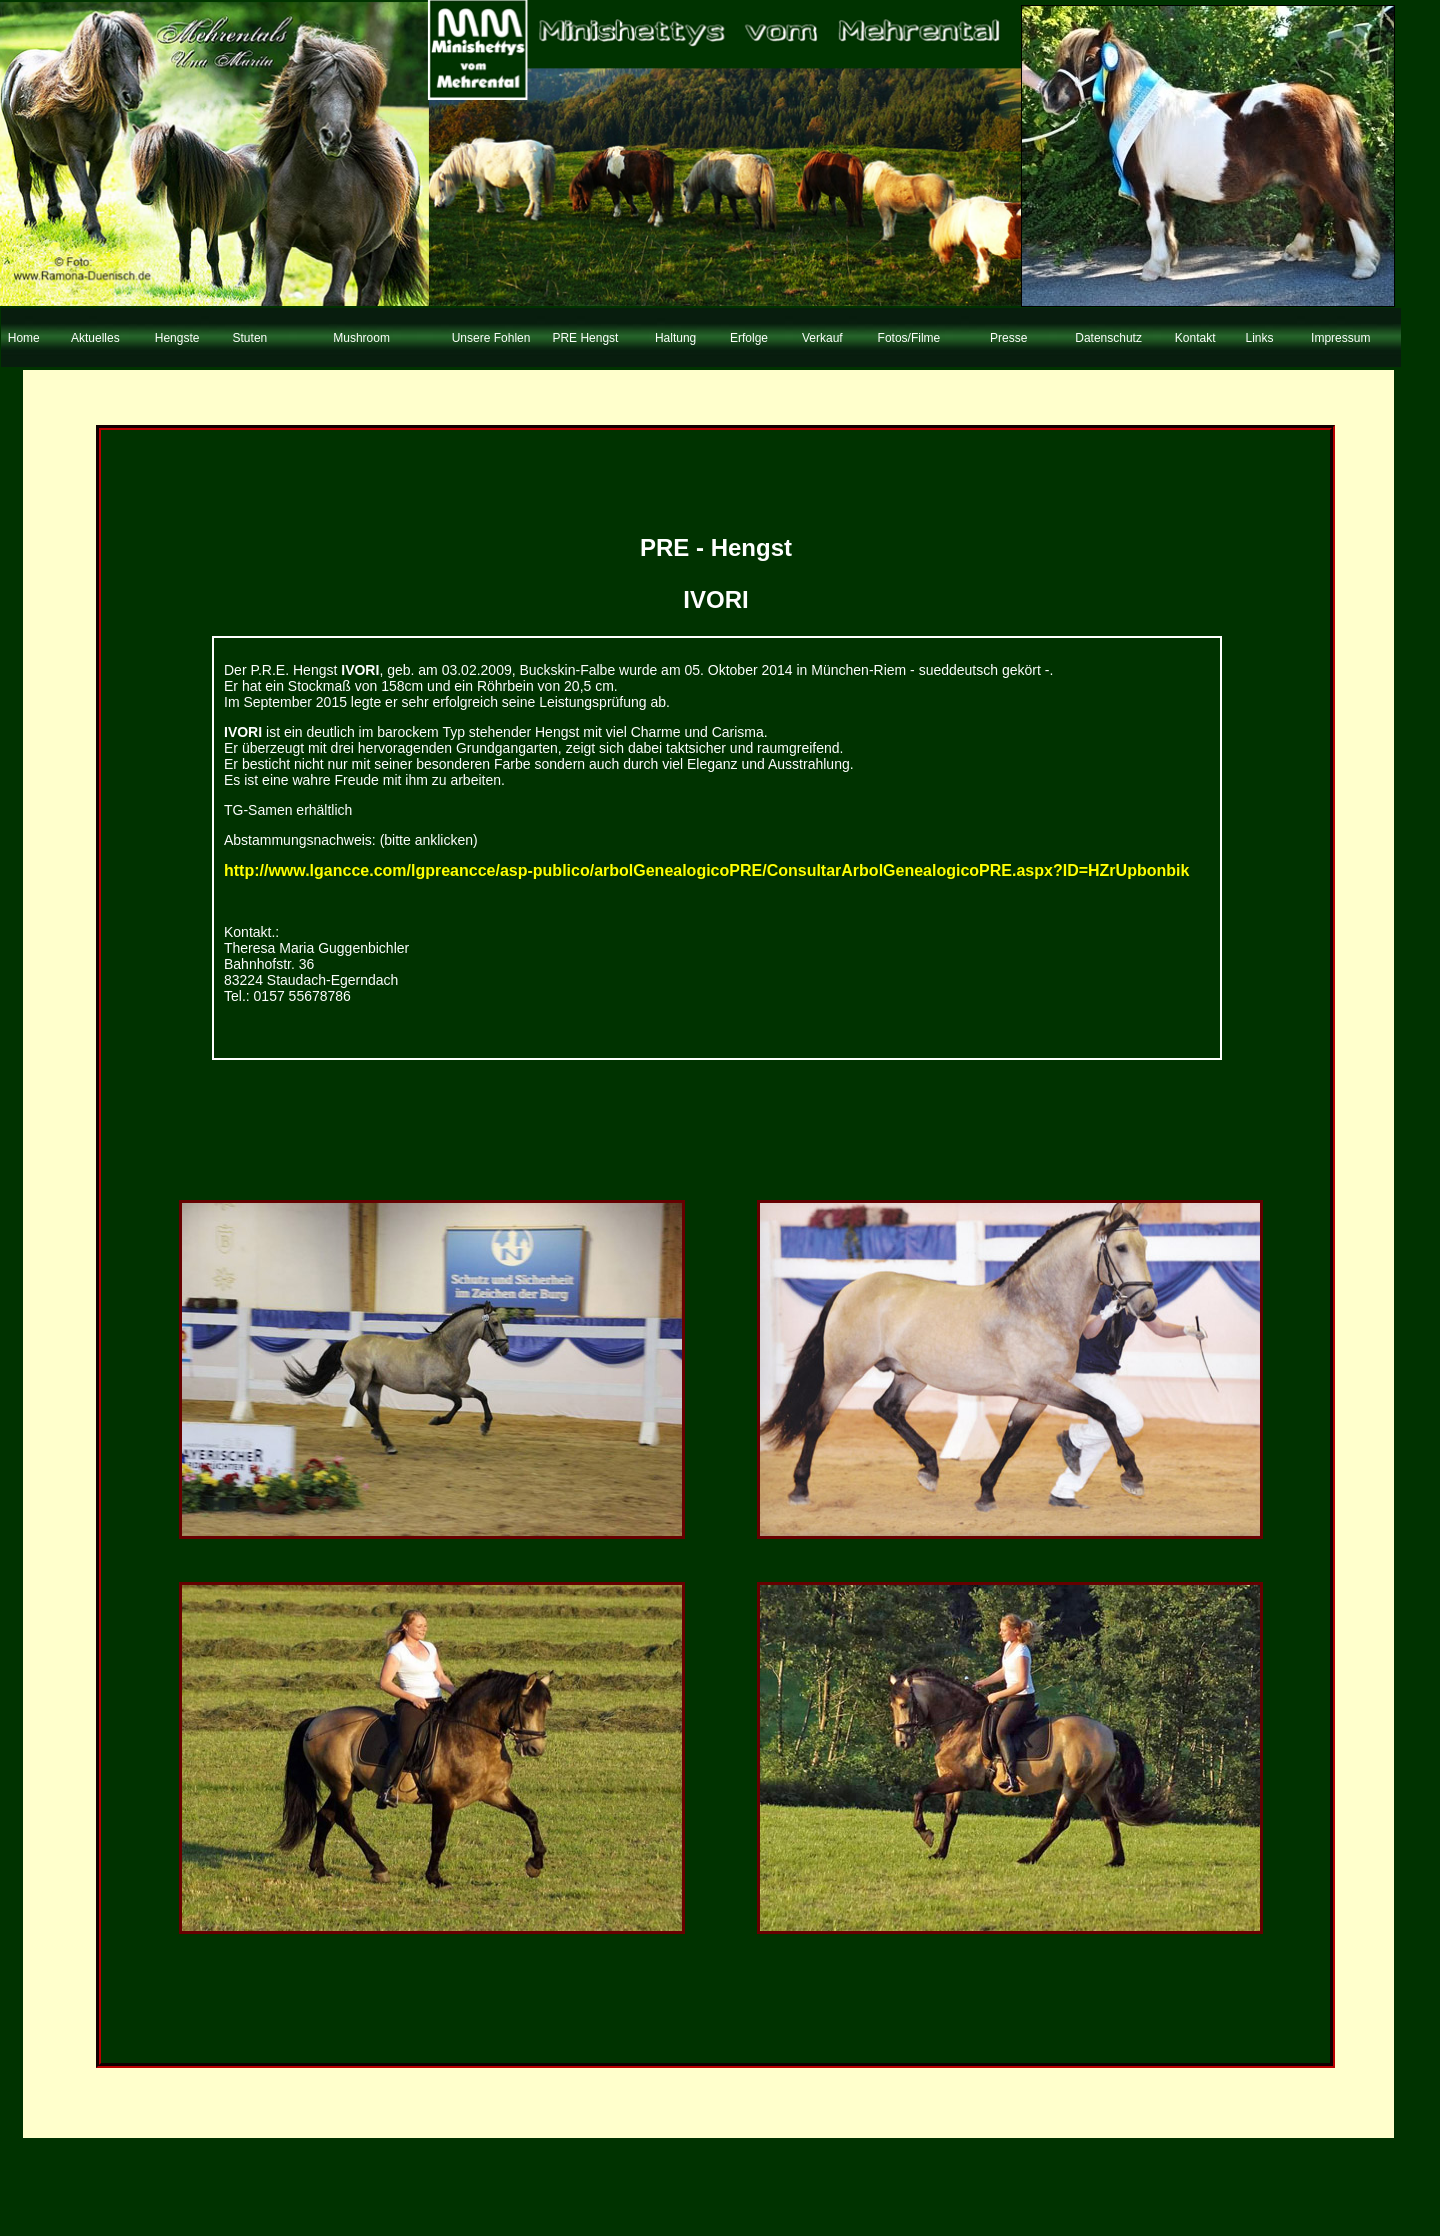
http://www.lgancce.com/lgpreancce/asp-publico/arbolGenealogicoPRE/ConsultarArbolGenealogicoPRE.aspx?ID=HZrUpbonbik (706, 870)
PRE (664, 547)
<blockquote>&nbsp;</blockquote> (710, 175)
